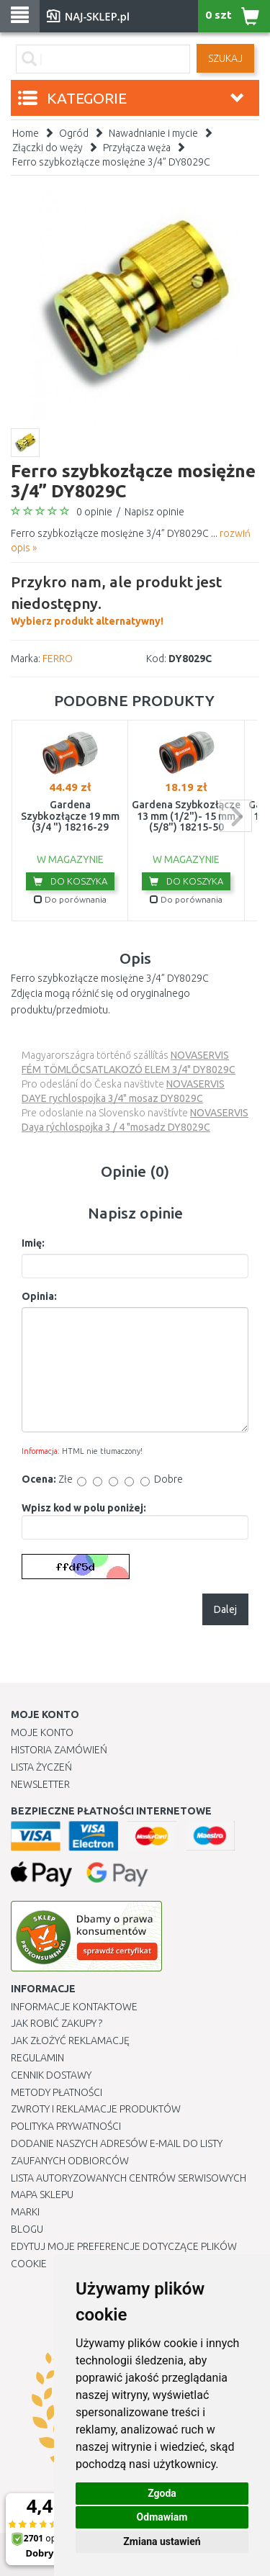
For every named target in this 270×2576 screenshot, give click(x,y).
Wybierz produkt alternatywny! (135, 599)
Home (25, 133)
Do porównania (70, 899)
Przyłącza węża (137, 147)
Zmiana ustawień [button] (161, 2541)
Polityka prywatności (66, 2126)
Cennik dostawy (51, 2075)
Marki (25, 2212)
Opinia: (39, 1296)
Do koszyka (70, 881)
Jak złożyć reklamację (70, 2040)
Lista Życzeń (41, 1767)
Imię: (33, 1243)
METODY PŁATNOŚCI (56, 2092)
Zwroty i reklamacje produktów (96, 2109)
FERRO (57, 658)
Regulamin (37, 2058)
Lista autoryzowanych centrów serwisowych (128, 2178)
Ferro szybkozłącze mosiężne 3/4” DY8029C (111, 162)
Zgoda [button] (162, 2493)
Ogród (74, 133)
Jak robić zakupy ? (56, 2023)
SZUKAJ (225, 58)
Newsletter (40, 1784)
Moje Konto (42, 1732)
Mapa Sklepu (42, 2194)
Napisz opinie (154, 512)
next (236, 816)
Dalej (225, 1609)
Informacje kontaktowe (74, 2006)
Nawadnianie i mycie (153, 133)
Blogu (27, 2229)
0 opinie (94, 512)
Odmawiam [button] (162, 2517)
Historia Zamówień (59, 1749)
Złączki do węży (47, 147)
